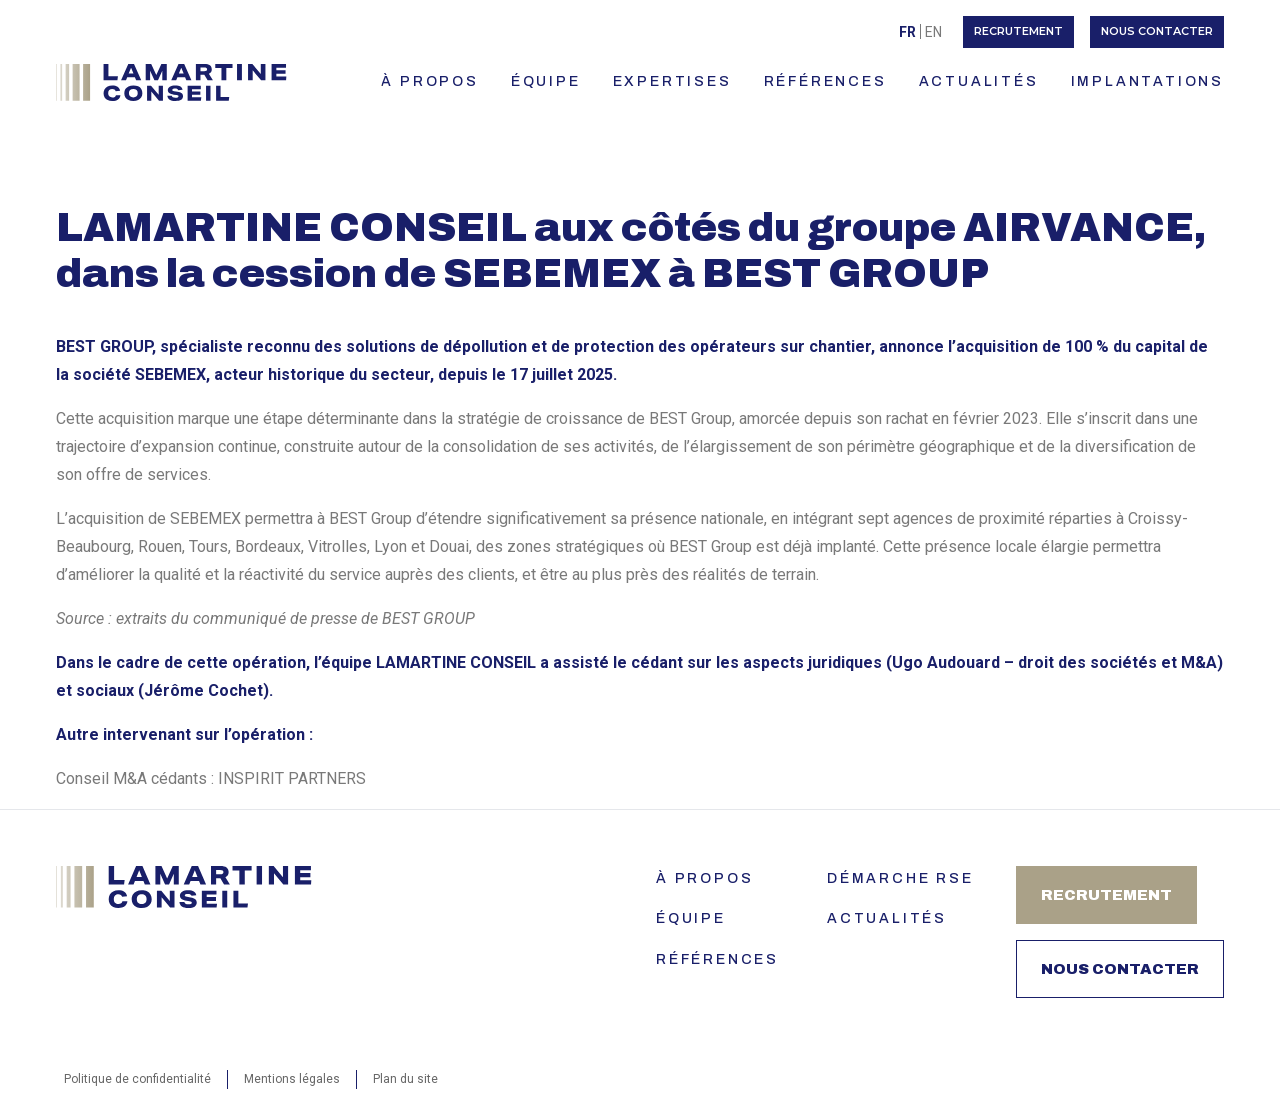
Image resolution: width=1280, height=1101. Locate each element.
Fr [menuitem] (907, 32)
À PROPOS (429, 81)
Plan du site (405, 1079)
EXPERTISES (672, 81)
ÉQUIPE (546, 81)
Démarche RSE (900, 878)
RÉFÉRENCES (825, 81)
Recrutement (1018, 31)
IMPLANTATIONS (1147, 81)
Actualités (887, 918)
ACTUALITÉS (979, 81)
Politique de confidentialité (137, 1079)
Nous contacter (1157, 31)
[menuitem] (907, 31)
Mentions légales (292, 1079)
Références (717, 959)
